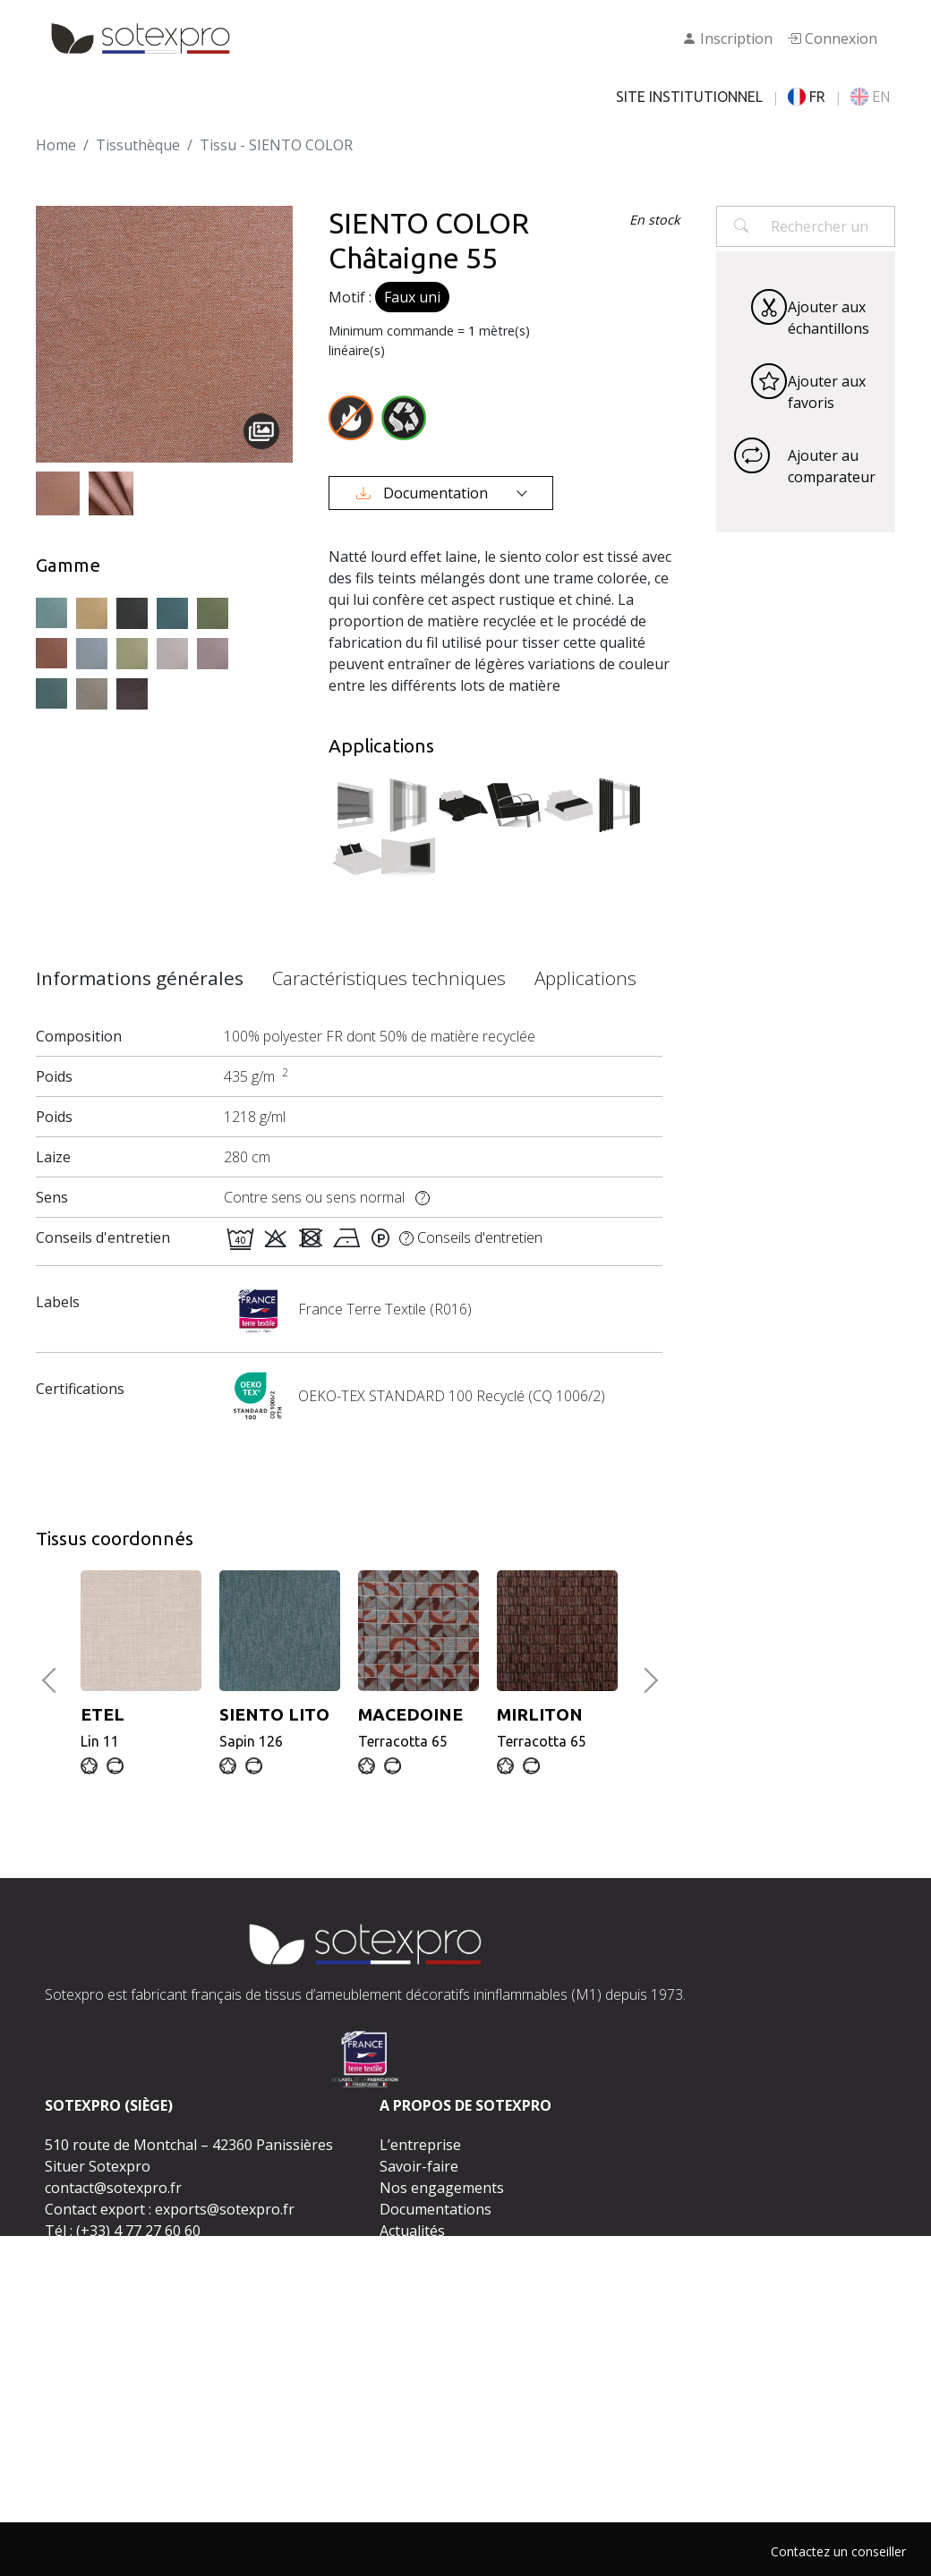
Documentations (435, 2209)
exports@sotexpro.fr (225, 2209)
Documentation (423, 493)
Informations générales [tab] (139, 977)
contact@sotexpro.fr (113, 2188)
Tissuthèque (138, 145)
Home (56, 145)
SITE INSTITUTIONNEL (689, 97)
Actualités (412, 2230)
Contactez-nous (458, 2310)
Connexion (832, 38)
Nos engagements (442, 2188)
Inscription (727, 38)
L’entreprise (420, 2145)
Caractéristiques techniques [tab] (389, 977)
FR (806, 97)
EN (870, 97)
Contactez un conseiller (838, 2551)
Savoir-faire (419, 2166)
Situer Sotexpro (97, 2166)
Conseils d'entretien (470, 1237)
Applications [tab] (585, 977)
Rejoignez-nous (432, 2273)
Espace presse (427, 2252)
